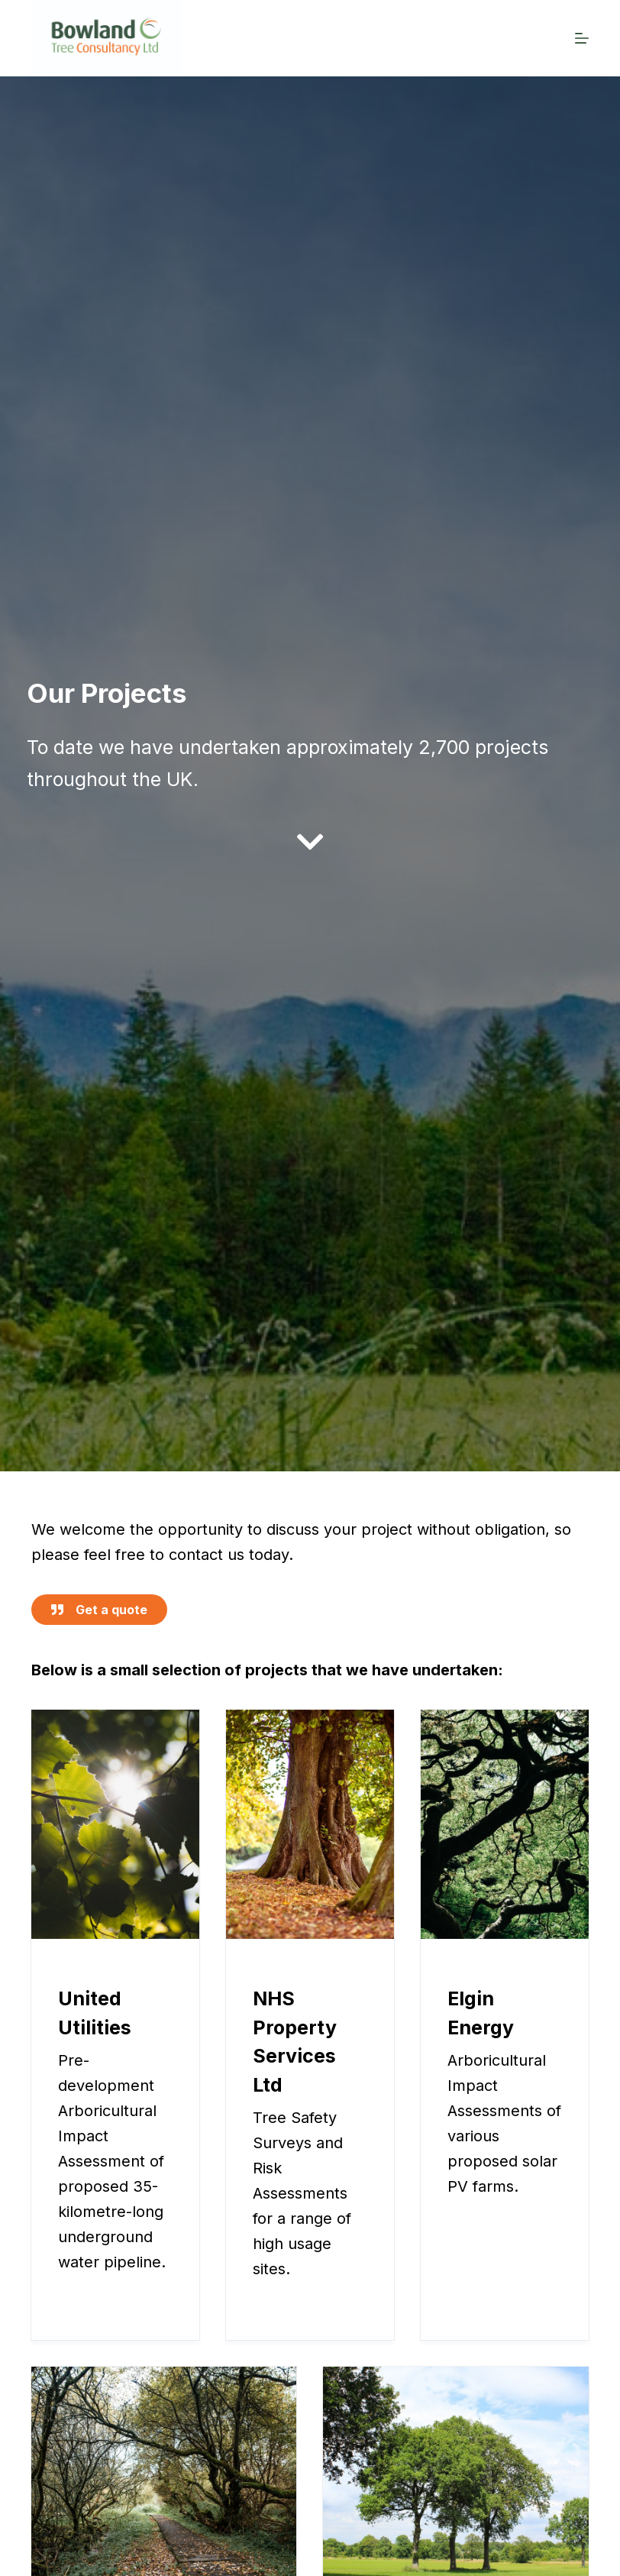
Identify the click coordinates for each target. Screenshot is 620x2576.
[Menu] (582, 38)
